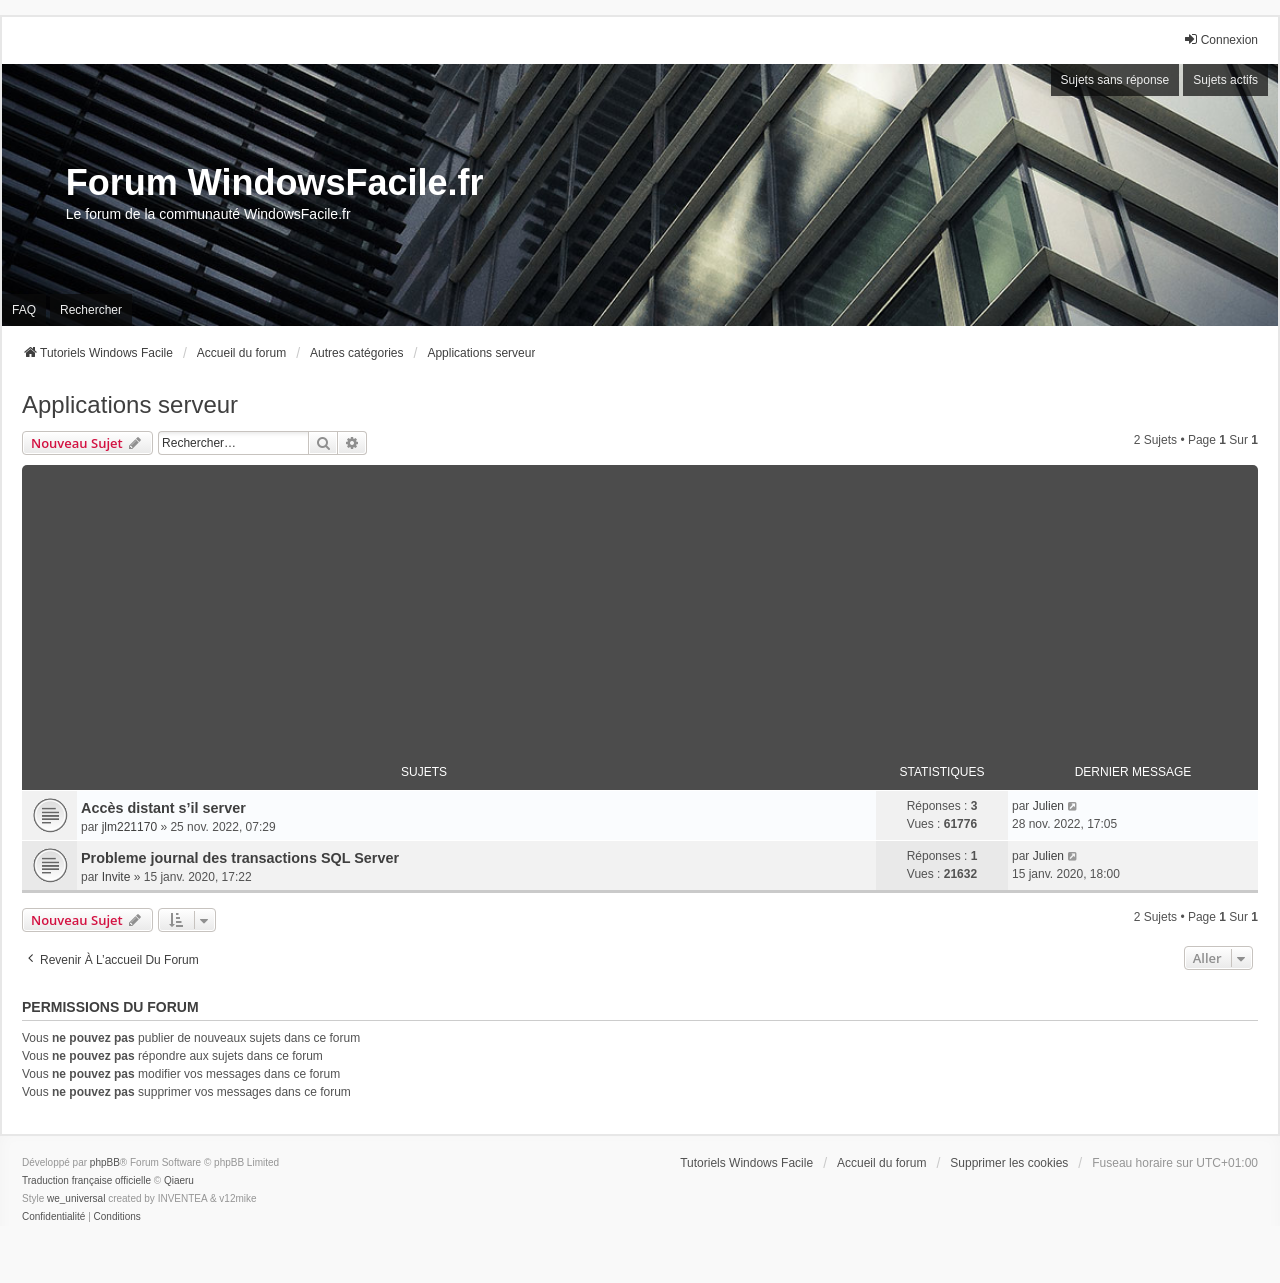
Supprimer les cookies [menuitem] (1009, 1163)
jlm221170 (129, 827)
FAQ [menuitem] (24, 310)
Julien (1048, 806)
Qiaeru (179, 1180)
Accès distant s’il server (163, 808)
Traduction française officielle (86, 1180)
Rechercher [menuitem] (91, 310)
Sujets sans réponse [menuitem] (1115, 80)
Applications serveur (130, 404)
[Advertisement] (640, 605)
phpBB (105, 1162)
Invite (116, 877)
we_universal (76, 1198)
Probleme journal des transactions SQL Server (240, 858)
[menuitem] (53, 1217)
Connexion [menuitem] (1220, 39)
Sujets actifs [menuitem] (1225, 80)
